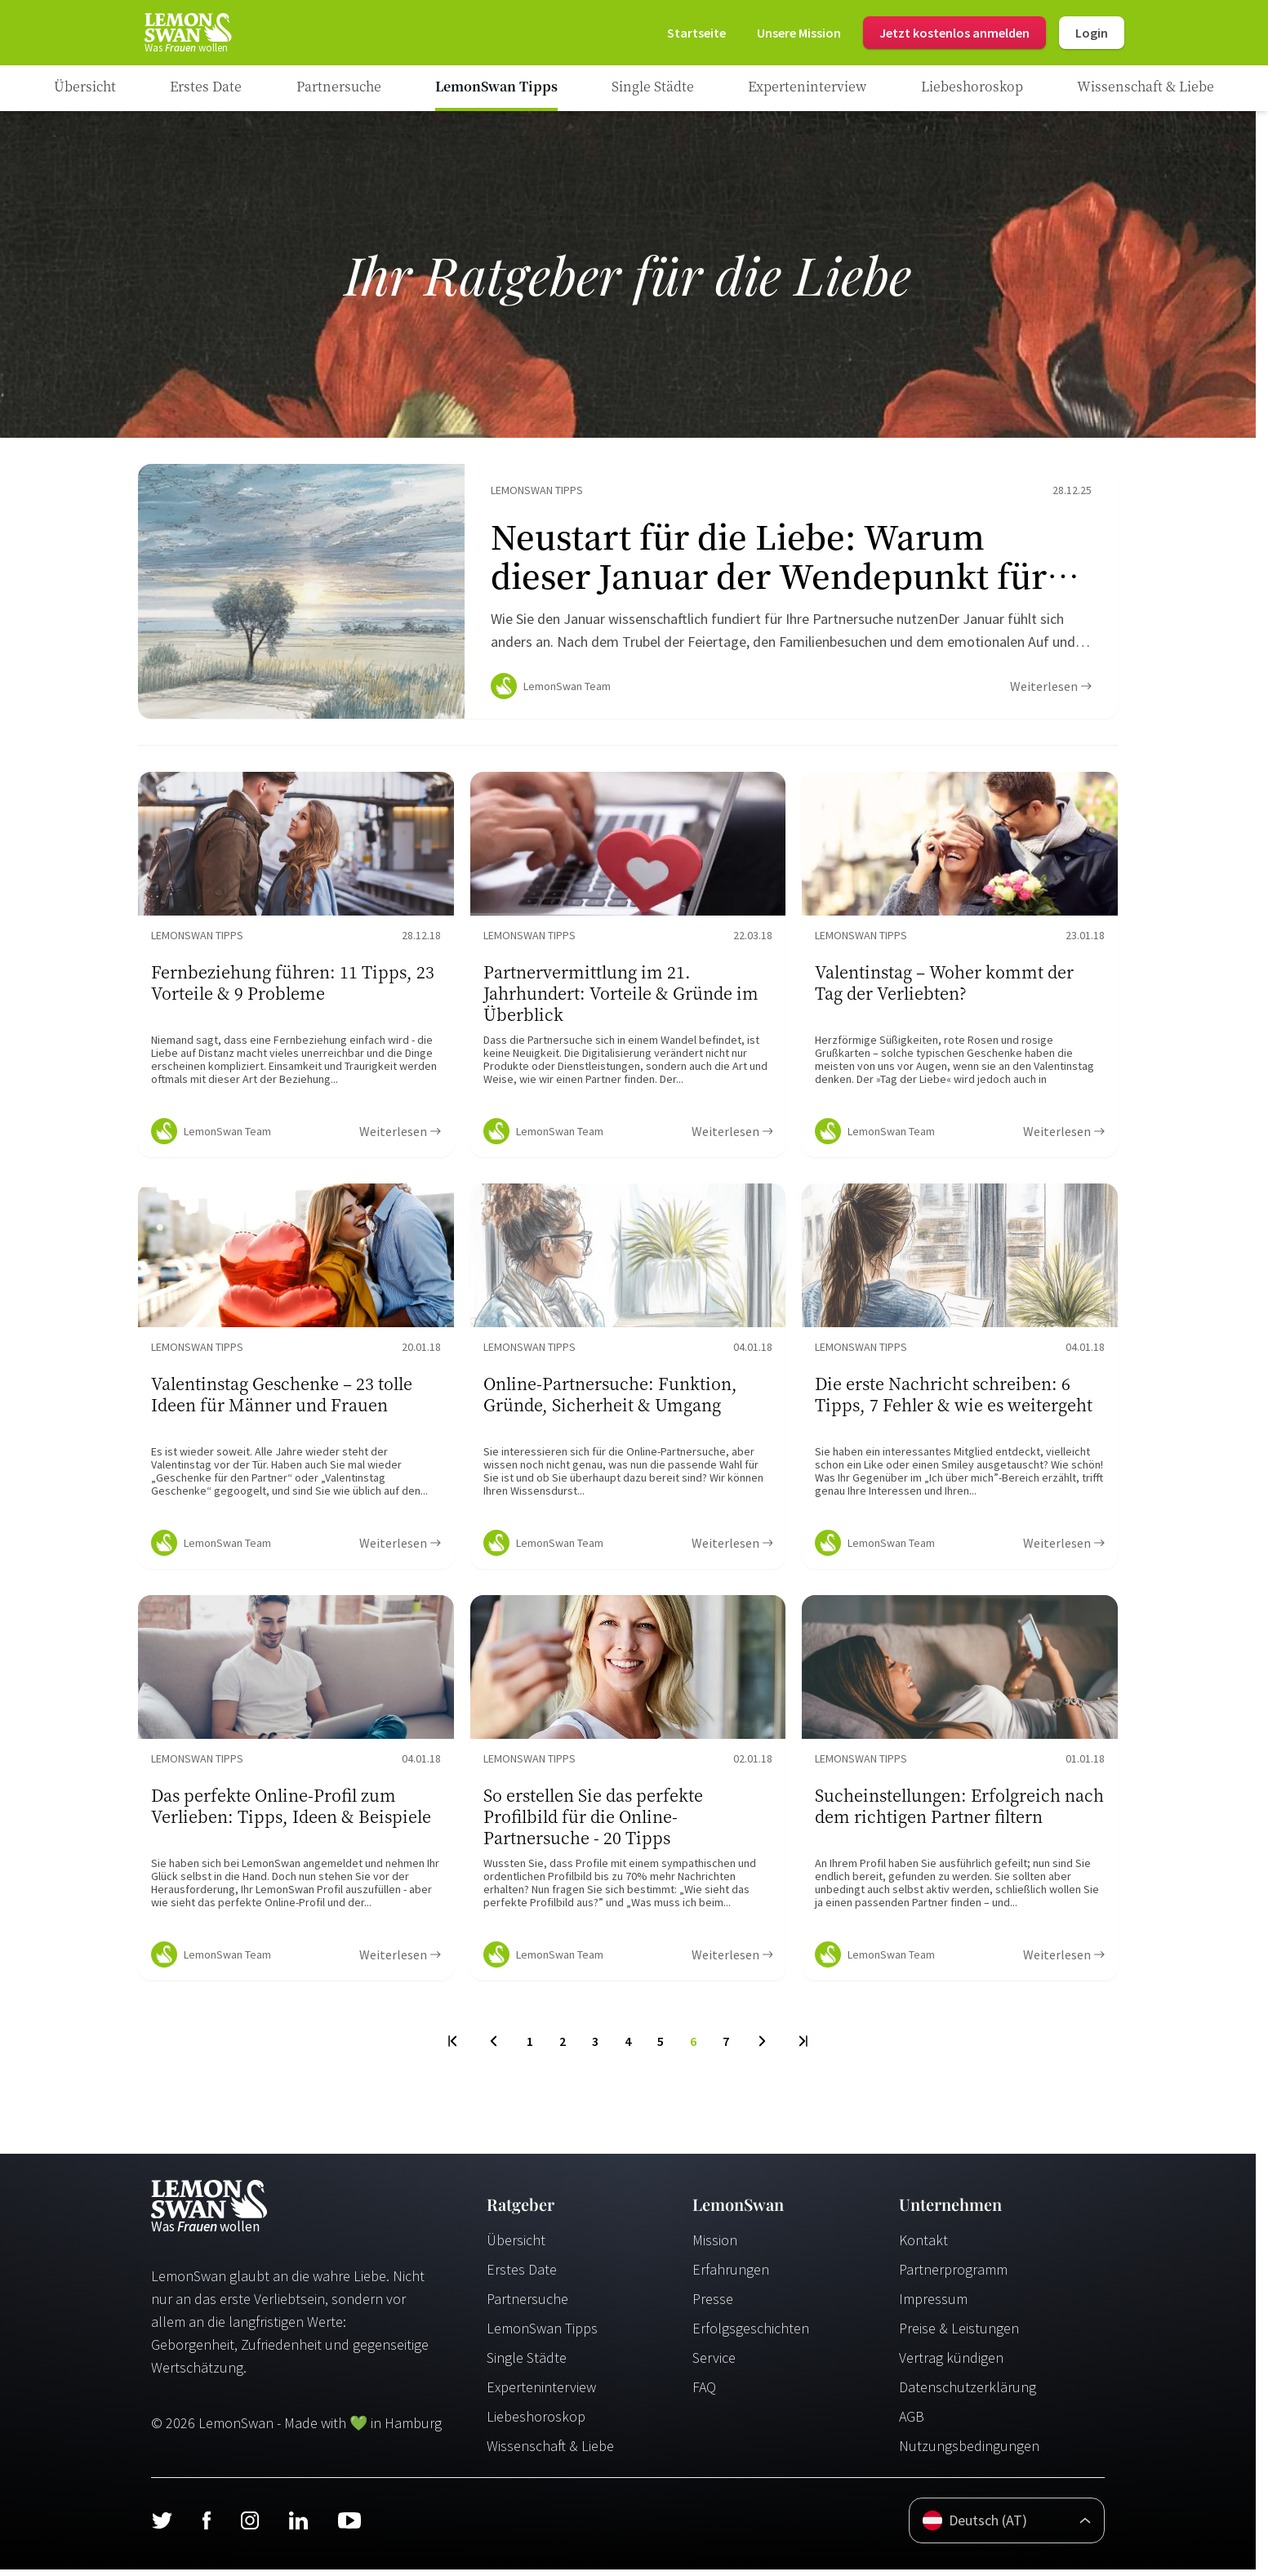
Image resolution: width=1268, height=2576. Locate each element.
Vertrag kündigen (951, 2364)
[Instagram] (249, 2527)
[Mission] (799, 33)
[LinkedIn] (298, 2527)
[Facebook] (206, 2527)
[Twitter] (161, 2527)
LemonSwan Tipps (542, 2334)
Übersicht (516, 2246)
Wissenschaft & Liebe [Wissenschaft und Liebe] (550, 2452)
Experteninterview (541, 2393)
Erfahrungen (730, 2275)
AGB (911, 2422)
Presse (712, 2305)
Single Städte (527, 2364)
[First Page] (453, 2047)
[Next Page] (762, 2047)
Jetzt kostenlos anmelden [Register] (954, 33)
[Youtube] (349, 2527)
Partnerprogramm (953, 2275)
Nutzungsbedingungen (969, 2452)
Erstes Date (522, 2275)
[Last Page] (802, 2047)
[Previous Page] (494, 2047)
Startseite (696, 33)
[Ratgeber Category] (206, 88)
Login (1091, 33)
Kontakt (923, 2246)
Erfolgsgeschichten (750, 2334)
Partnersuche (527, 2305)
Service (714, 2364)
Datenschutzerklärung (967, 2393)
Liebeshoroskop (536, 2422)
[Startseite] (187, 32)
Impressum (933, 2305)
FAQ (704, 2393)
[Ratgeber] (85, 88)
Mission (714, 2246)
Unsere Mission (799, 33)
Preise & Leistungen (959, 2334)
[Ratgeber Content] (628, 594)
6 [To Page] (693, 2047)
